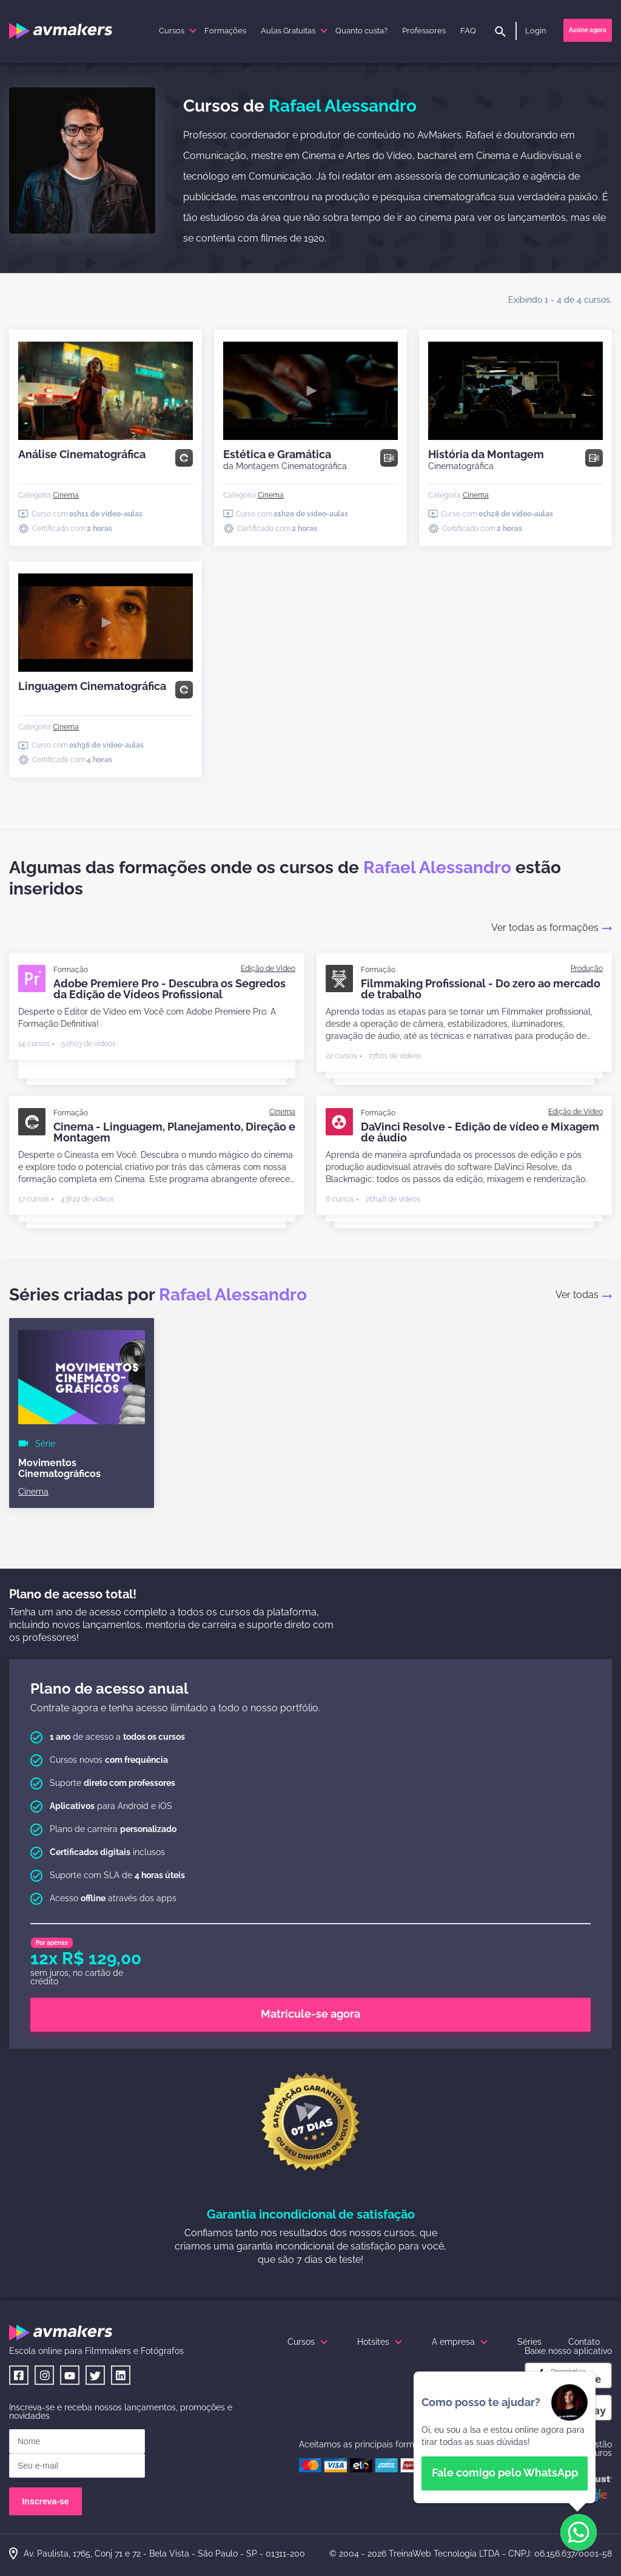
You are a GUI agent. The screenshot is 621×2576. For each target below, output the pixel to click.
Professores (424, 30)
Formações (225, 30)
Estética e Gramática (285, 459)
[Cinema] (66, 495)
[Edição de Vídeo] (268, 968)
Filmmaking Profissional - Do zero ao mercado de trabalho (480, 989)
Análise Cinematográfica (82, 454)
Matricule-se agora (310, 2013)
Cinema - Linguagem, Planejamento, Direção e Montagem (174, 1132)
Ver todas (584, 1294)
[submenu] (193, 31)
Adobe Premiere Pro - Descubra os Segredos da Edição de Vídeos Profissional (169, 989)
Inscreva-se (45, 2501)
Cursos (179, 30)
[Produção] (587, 968)
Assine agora (587, 30)
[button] (578, 2533)
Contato (584, 2342)
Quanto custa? (361, 30)
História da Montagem (486, 459)
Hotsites (381, 2342)
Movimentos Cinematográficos (59, 1468)
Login (535, 30)
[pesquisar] (500, 32)
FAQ (468, 30)
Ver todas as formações (551, 927)
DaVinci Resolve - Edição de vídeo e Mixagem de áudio (480, 1132)
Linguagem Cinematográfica (92, 686)
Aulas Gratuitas (296, 30)
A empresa (461, 2342)
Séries (529, 2342)
